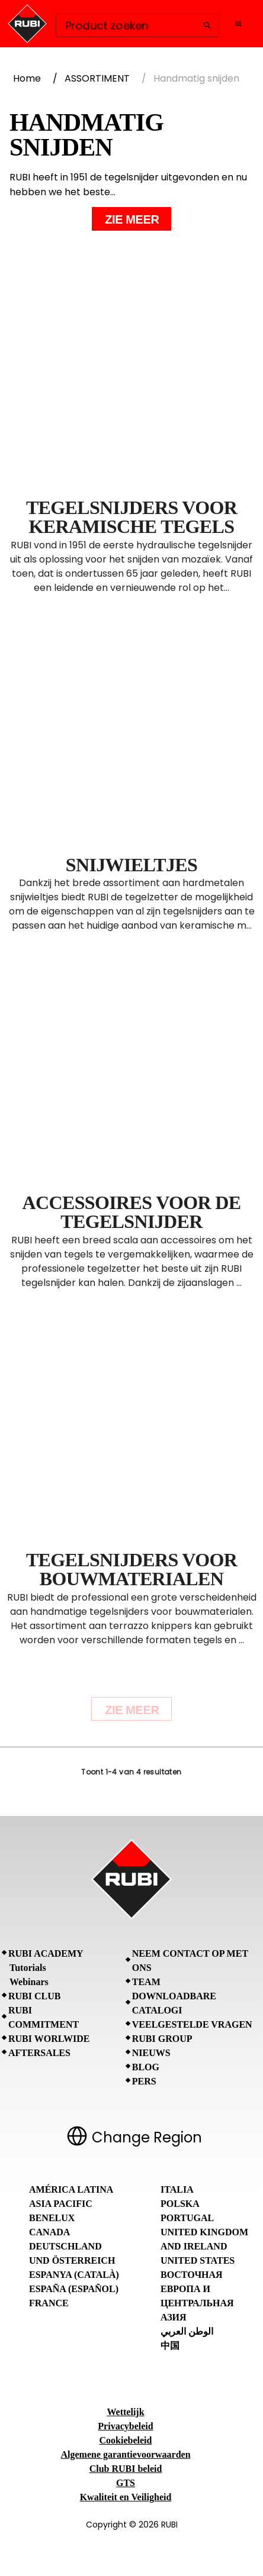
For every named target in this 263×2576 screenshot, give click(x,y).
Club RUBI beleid (125, 2469)
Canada (49, 2232)
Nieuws (151, 2053)
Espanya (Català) (74, 2275)
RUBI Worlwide (48, 2039)
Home (27, 78)
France (49, 2303)
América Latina (71, 2189)
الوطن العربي (187, 2331)
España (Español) (73, 2289)
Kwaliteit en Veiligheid (126, 2497)
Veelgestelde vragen (192, 2024)
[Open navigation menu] (238, 23)
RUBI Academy (46, 1953)
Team (146, 1982)
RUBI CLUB (34, 1996)
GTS (125, 2483)
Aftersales (39, 2053)
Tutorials (27, 1968)
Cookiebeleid (126, 2440)
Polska (180, 2204)
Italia (177, 2189)
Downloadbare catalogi (174, 2003)
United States (198, 2260)
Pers (144, 2081)
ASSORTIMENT (97, 78)
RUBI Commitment (43, 2017)
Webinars (29, 1982)
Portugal (187, 2218)
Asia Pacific (60, 2204)
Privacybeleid (125, 2426)
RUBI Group (162, 2039)
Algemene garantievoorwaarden (125, 2454)
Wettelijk (125, 2412)
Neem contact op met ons (190, 1960)
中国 (170, 2346)
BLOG (145, 2067)
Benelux (52, 2218)
